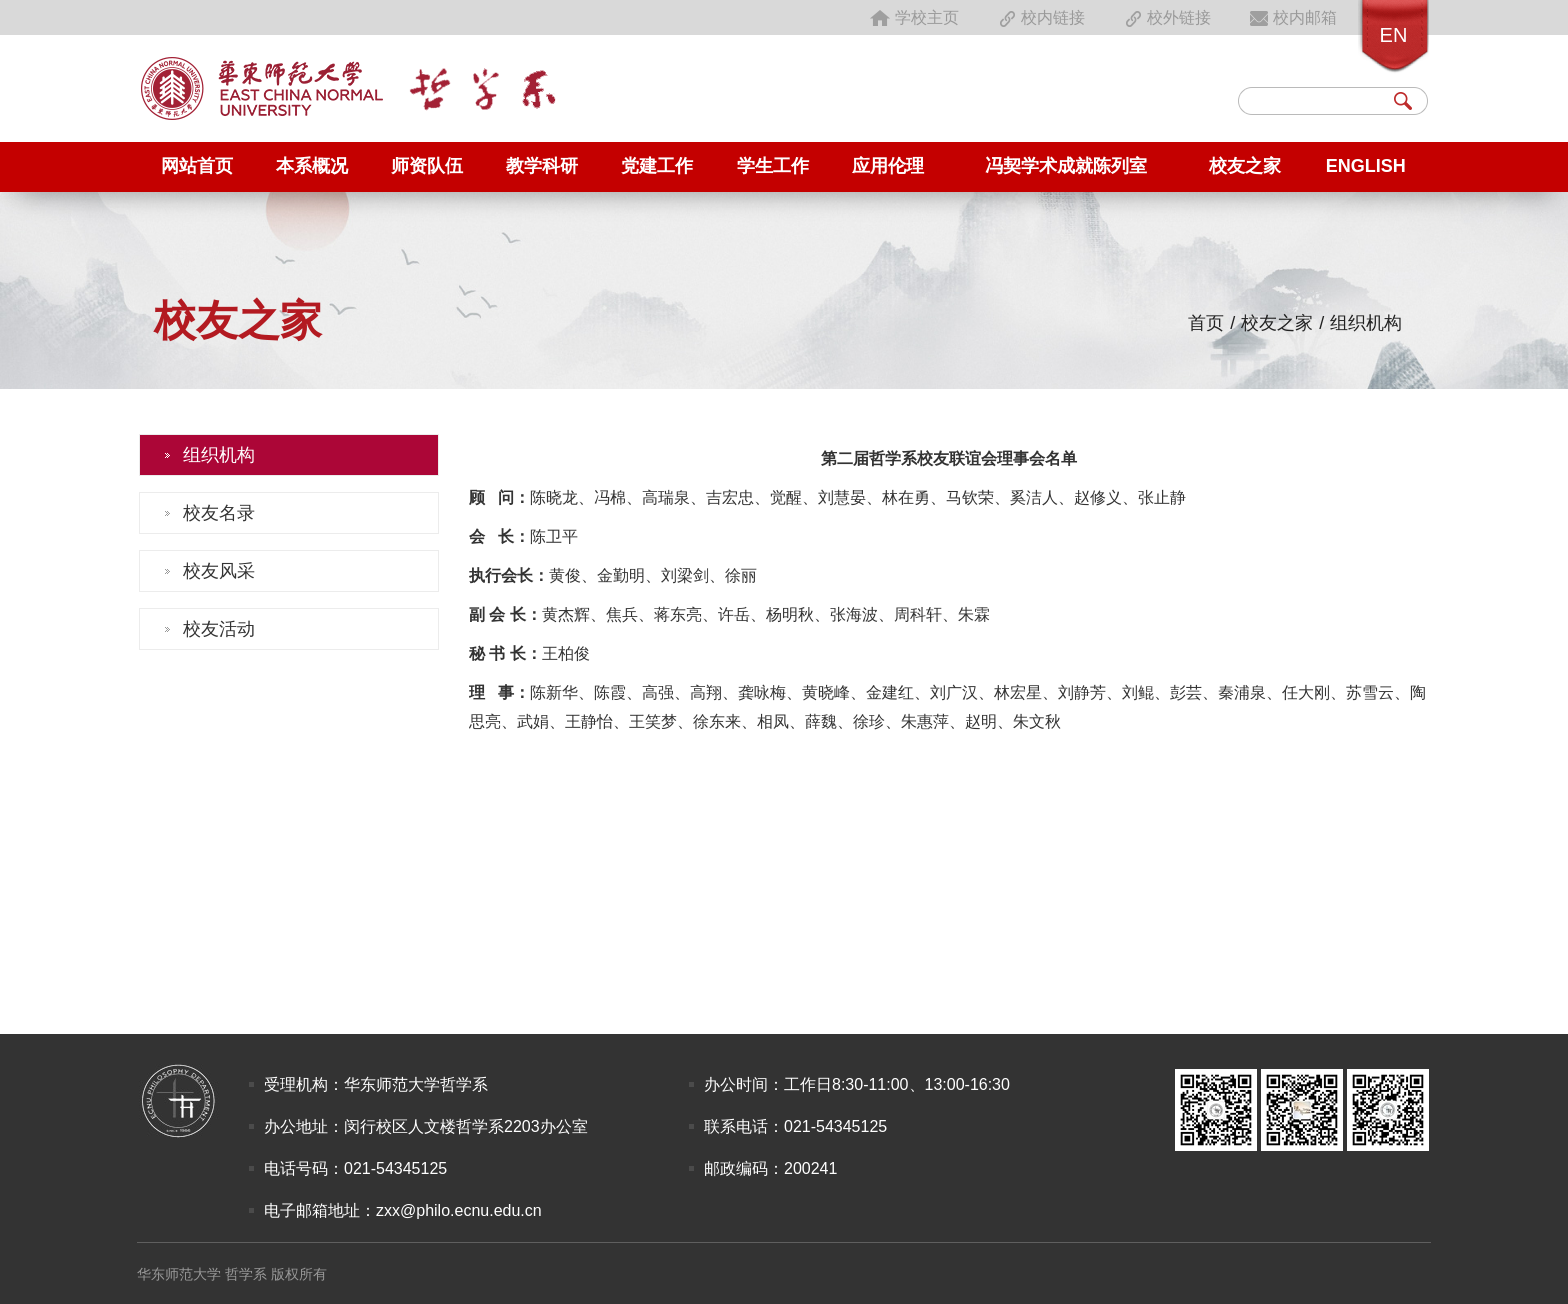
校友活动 (219, 629)
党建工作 (657, 166)
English (1366, 166)
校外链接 (1166, 17)
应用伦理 (888, 166)
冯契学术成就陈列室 (1066, 166)
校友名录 (219, 513)
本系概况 (312, 166)
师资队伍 (427, 166)
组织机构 (1366, 323)
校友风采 (219, 571)
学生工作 (773, 166)
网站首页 (197, 166)
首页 (1206, 323)
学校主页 (914, 17)
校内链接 (1040, 17)
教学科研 (542, 166)
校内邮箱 (1292, 17)
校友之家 (1245, 166)
